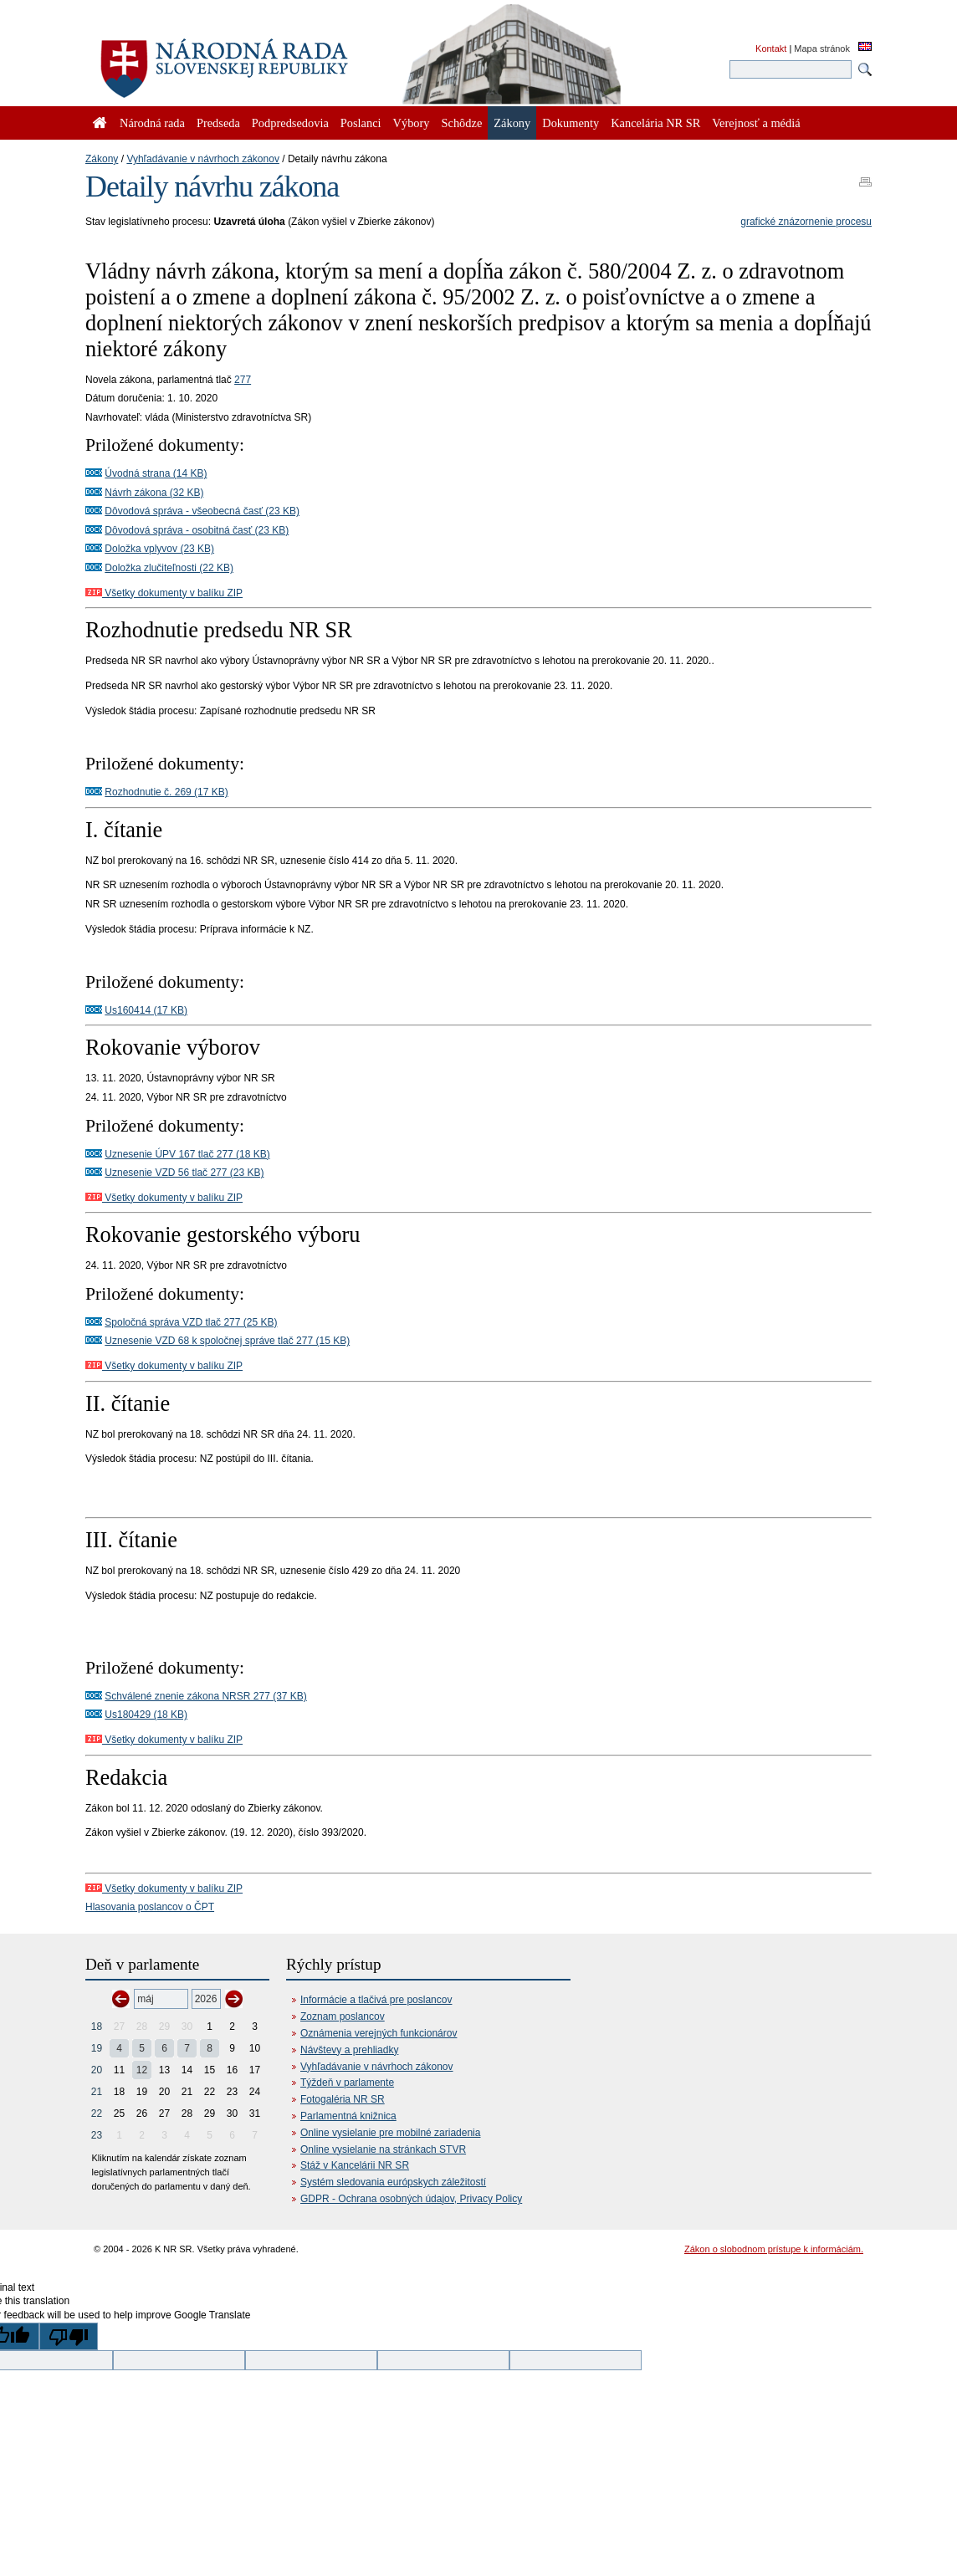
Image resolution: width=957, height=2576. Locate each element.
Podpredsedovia (290, 123)
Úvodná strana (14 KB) (156, 473)
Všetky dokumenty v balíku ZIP (164, 593)
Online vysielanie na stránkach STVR (383, 2149)
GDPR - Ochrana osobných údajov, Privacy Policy (411, 2199)
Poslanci (360, 123)
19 (96, 2048)
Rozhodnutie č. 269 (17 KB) (166, 792)
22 (96, 2113)
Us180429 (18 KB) (146, 1714)
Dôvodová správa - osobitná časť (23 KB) (197, 530)
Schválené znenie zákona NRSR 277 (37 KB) (205, 1696)
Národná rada (152, 123)
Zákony (101, 159)
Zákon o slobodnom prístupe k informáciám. (773, 2249)
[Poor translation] (68, 2336)
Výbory (411, 123)
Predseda (218, 123)
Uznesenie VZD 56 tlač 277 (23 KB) (184, 1172)
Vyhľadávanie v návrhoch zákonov (202, 159)
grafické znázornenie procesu (806, 221)
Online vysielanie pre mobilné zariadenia (390, 2133)
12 (141, 2070)
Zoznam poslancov (342, 2016)
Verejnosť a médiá (756, 123)
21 (96, 2092)
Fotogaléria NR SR (342, 2099)
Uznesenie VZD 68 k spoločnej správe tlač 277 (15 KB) (227, 1341)
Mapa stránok (822, 48)
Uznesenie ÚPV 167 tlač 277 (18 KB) (187, 1154)
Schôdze (462, 123)
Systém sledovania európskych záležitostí (393, 2182)
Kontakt (770, 48)
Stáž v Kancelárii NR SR (354, 2165)
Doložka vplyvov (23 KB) (159, 549)
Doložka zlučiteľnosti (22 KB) (169, 568)
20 (96, 2070)
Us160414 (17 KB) (146, 1010)
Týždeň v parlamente (347, 2082)
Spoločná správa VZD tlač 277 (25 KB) (191, 1322)
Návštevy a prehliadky (349, 2050)
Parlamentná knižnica (348, 2116)
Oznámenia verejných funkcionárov (378, 2033)
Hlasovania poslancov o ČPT (149, 1907)
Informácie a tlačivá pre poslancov (376, 2000)
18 (96, 2026)
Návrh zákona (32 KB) (154, 492)
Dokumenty (570, 123)
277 (242, 380)
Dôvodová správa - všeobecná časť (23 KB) (202, 511)
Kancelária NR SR (655, 123)
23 (96, 2135)
